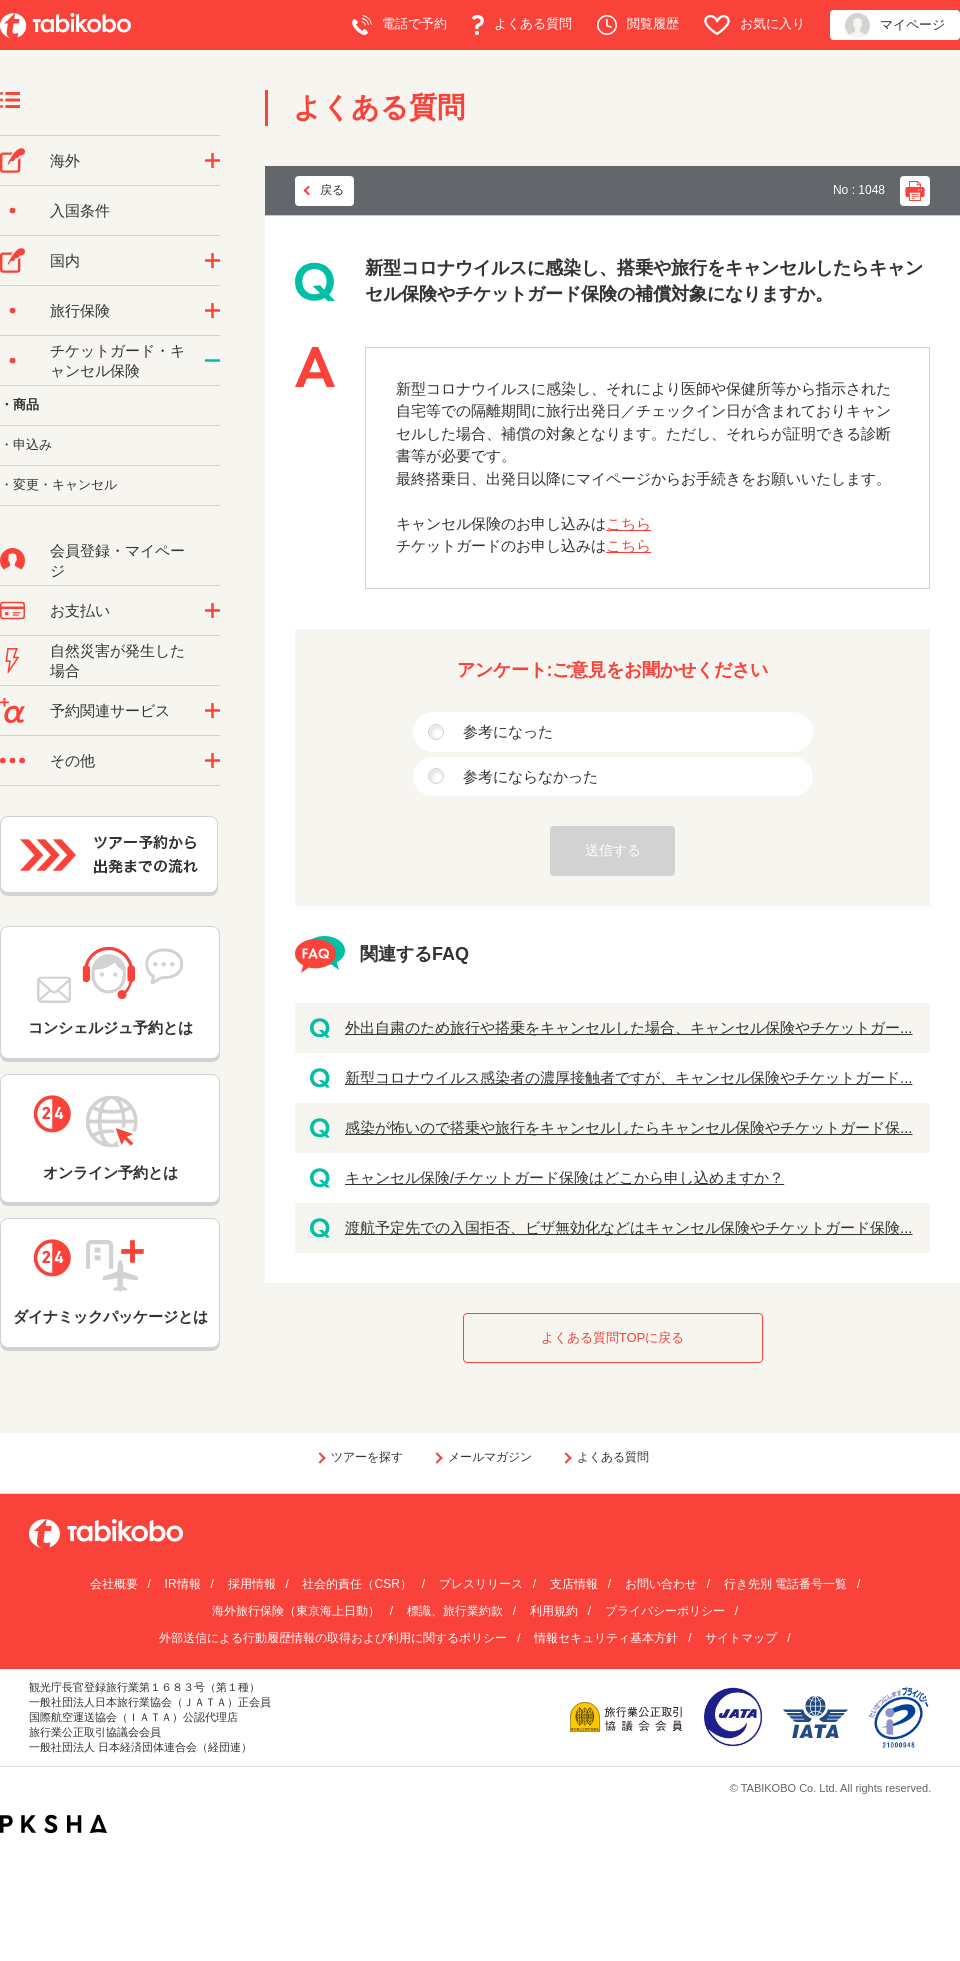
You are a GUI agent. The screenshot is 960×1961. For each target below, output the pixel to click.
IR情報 (183, 1584)
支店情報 (574, 1584)
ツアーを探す (367, 1457)
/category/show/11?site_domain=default (212, 711)
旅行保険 (80, 310)
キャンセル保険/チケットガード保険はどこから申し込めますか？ (564, 1177)
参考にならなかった (530, 776)
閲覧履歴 (638, 25)
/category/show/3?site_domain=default (212, 761)
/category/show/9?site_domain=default (212, 611)
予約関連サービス (110, 710)
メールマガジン (490, 1457)
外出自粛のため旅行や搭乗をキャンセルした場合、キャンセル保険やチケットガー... (629, 1027)
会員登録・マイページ (117, 560)
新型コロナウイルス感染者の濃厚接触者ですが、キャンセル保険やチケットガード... (629, 1077)
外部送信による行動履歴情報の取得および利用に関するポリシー (333, 1638)
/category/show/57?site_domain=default (212, 261)
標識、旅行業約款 (455, 1611)
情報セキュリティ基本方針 (606, 1638)
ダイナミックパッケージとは (110, 1282)
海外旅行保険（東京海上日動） (296, 1611)
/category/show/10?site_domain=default (212, 311)
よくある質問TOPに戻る (613, 1337)
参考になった (508, 731)
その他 (72, 760)
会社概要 (114, 1584)
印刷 (915, 191)
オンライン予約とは (110, 1138)
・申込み (26, 444)
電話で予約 (399, 25)
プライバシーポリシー (665, 1611)
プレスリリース (481, 1584)
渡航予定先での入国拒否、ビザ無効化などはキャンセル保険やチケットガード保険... (629, 1227)
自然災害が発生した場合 (117, 660)
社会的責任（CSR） (356, 1584)
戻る (332, 190)
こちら (628, 523)
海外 (65, 160)
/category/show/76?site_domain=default (212, 161)
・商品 (19, 404)
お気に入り (754, 25)
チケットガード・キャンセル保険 (117, 360)
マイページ (895, 25)
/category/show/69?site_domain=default (212, 361)
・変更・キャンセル (58, 484)
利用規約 (554, 1611)
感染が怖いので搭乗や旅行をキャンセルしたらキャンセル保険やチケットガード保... (629, 1127)
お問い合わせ (661, 1584)
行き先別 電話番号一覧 (785, 1584)
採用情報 (252, 1584)
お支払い (80, 610)
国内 (65, 260)
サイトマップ (741, 1638)
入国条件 (80, 210)
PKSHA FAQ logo (53, 1824)
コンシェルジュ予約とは (110, 991)
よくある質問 (522, 25)
